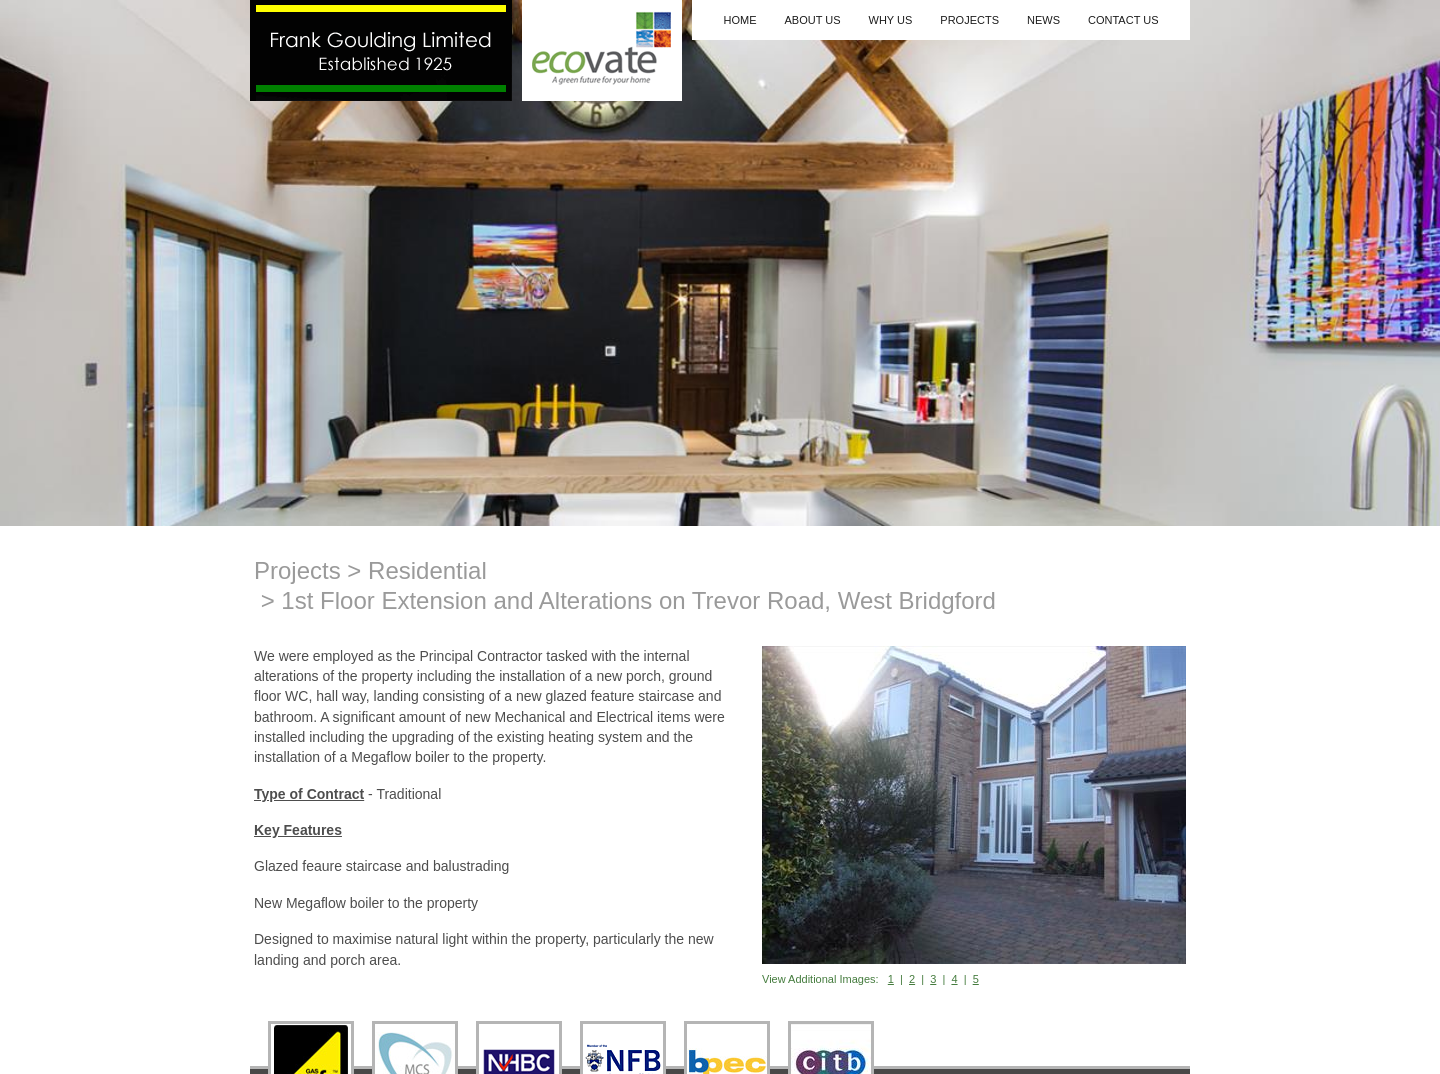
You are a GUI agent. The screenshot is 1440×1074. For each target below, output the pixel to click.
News (1043, 20)
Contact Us (1123, 20)
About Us (812, 20)
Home (739, 20)
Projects (969, 20)
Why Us (891, 20)
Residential (427, 570)
